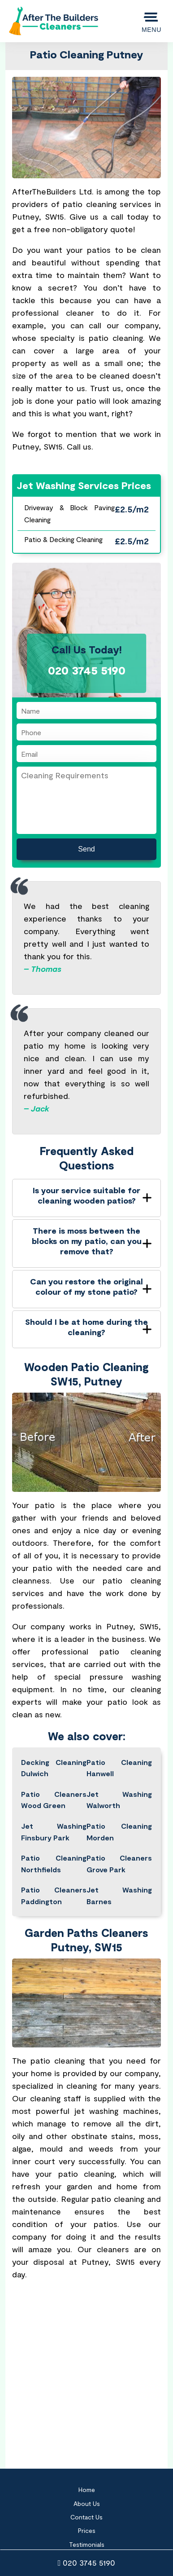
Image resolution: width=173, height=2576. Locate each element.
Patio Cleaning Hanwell (119, 1768)
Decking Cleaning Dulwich (53, 1768)
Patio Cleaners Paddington (53, 1895)
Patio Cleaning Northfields (53, 1863)
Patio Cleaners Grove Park (119, 1863)
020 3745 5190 (87, 2562)
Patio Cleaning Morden (119, 1832)
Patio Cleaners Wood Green (53, 1800)
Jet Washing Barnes (119, 1895)
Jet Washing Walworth (119, 1800)
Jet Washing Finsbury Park (53, 1832)
